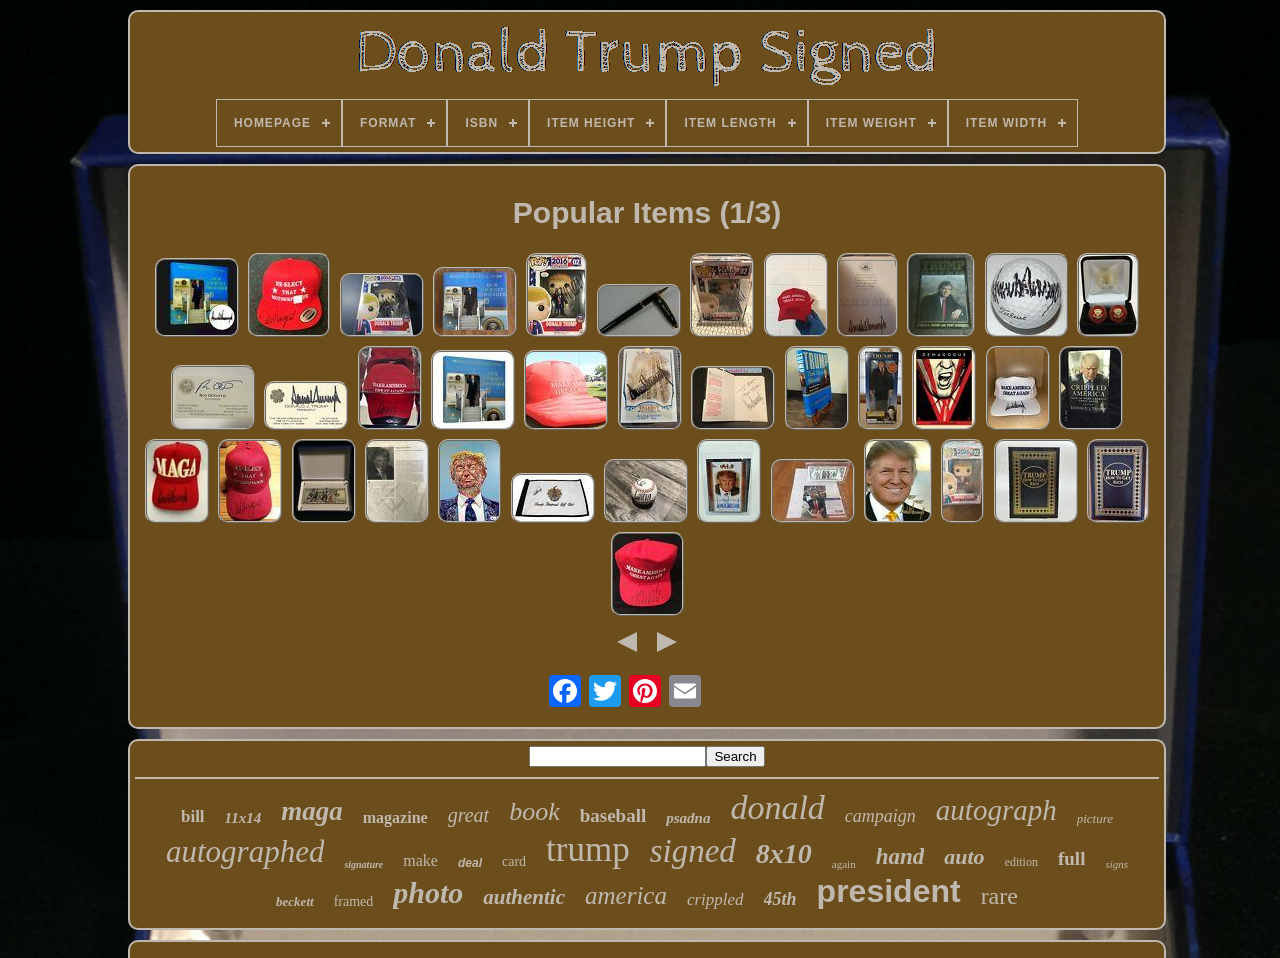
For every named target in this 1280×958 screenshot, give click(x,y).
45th (780, 899)
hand (900, 856)
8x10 (784, 853)
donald (777, 807)
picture (1095, 818)
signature (363, 864)
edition (1021, 862)
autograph (996, 810)
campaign (880, 816)
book (534, 811)
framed (354, 901)
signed (693, 851)
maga (312, 811)
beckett (295, 901)
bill (193, 816)
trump (588, 849)
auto (964, 856)
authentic (524, 897)
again (844, 864)
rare (999, 896)
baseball (613, 815)
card (514, 861)
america (626, 895)
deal (470, 863)
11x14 (243, 818)
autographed (245, 851)
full (1071, 858)
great (468, 815)
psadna (688, 818)
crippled (715, 899)
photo (428, 892)
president (889, 891)
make (420, 860)
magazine (395, 817)
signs (1116, 864)
